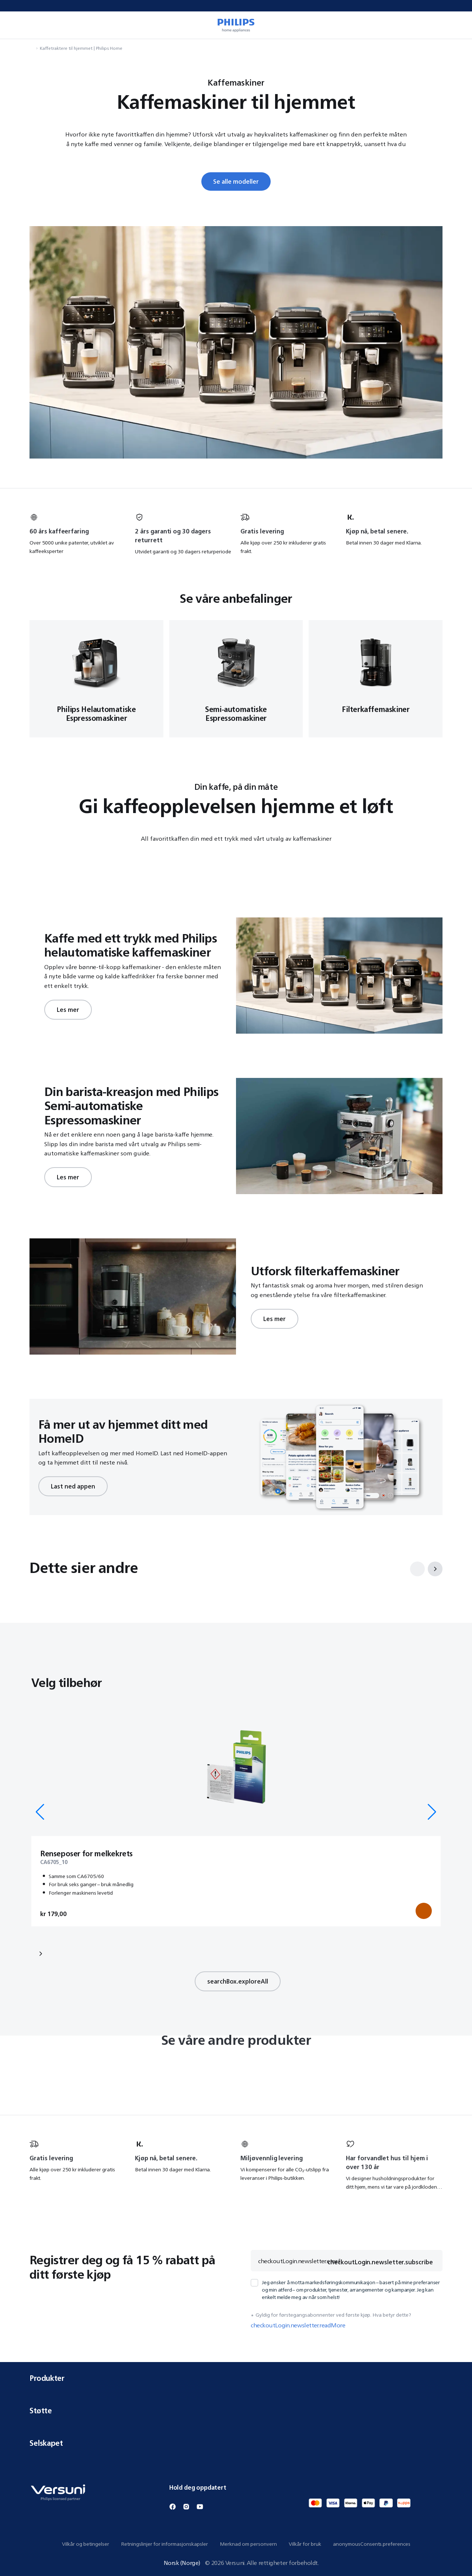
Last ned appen (73, 1486)
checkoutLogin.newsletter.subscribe (380, 2262)
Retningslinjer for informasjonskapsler (164, 2544)
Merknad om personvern (248, 2544)
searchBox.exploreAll (237, 1981)
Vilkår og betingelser (85, 2544)
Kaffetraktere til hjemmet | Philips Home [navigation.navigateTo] (81, 48)
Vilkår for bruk (305, 2544)
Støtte (236, 2410)
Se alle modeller (236, 181)
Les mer (68, 1010)
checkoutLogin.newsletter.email (299, 2261)
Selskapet (236, 2443)
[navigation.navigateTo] (32, 48)
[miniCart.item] (455, 25)
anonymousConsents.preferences (371, 2544)
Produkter (236, 2378)
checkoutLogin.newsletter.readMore (298, 2325)
